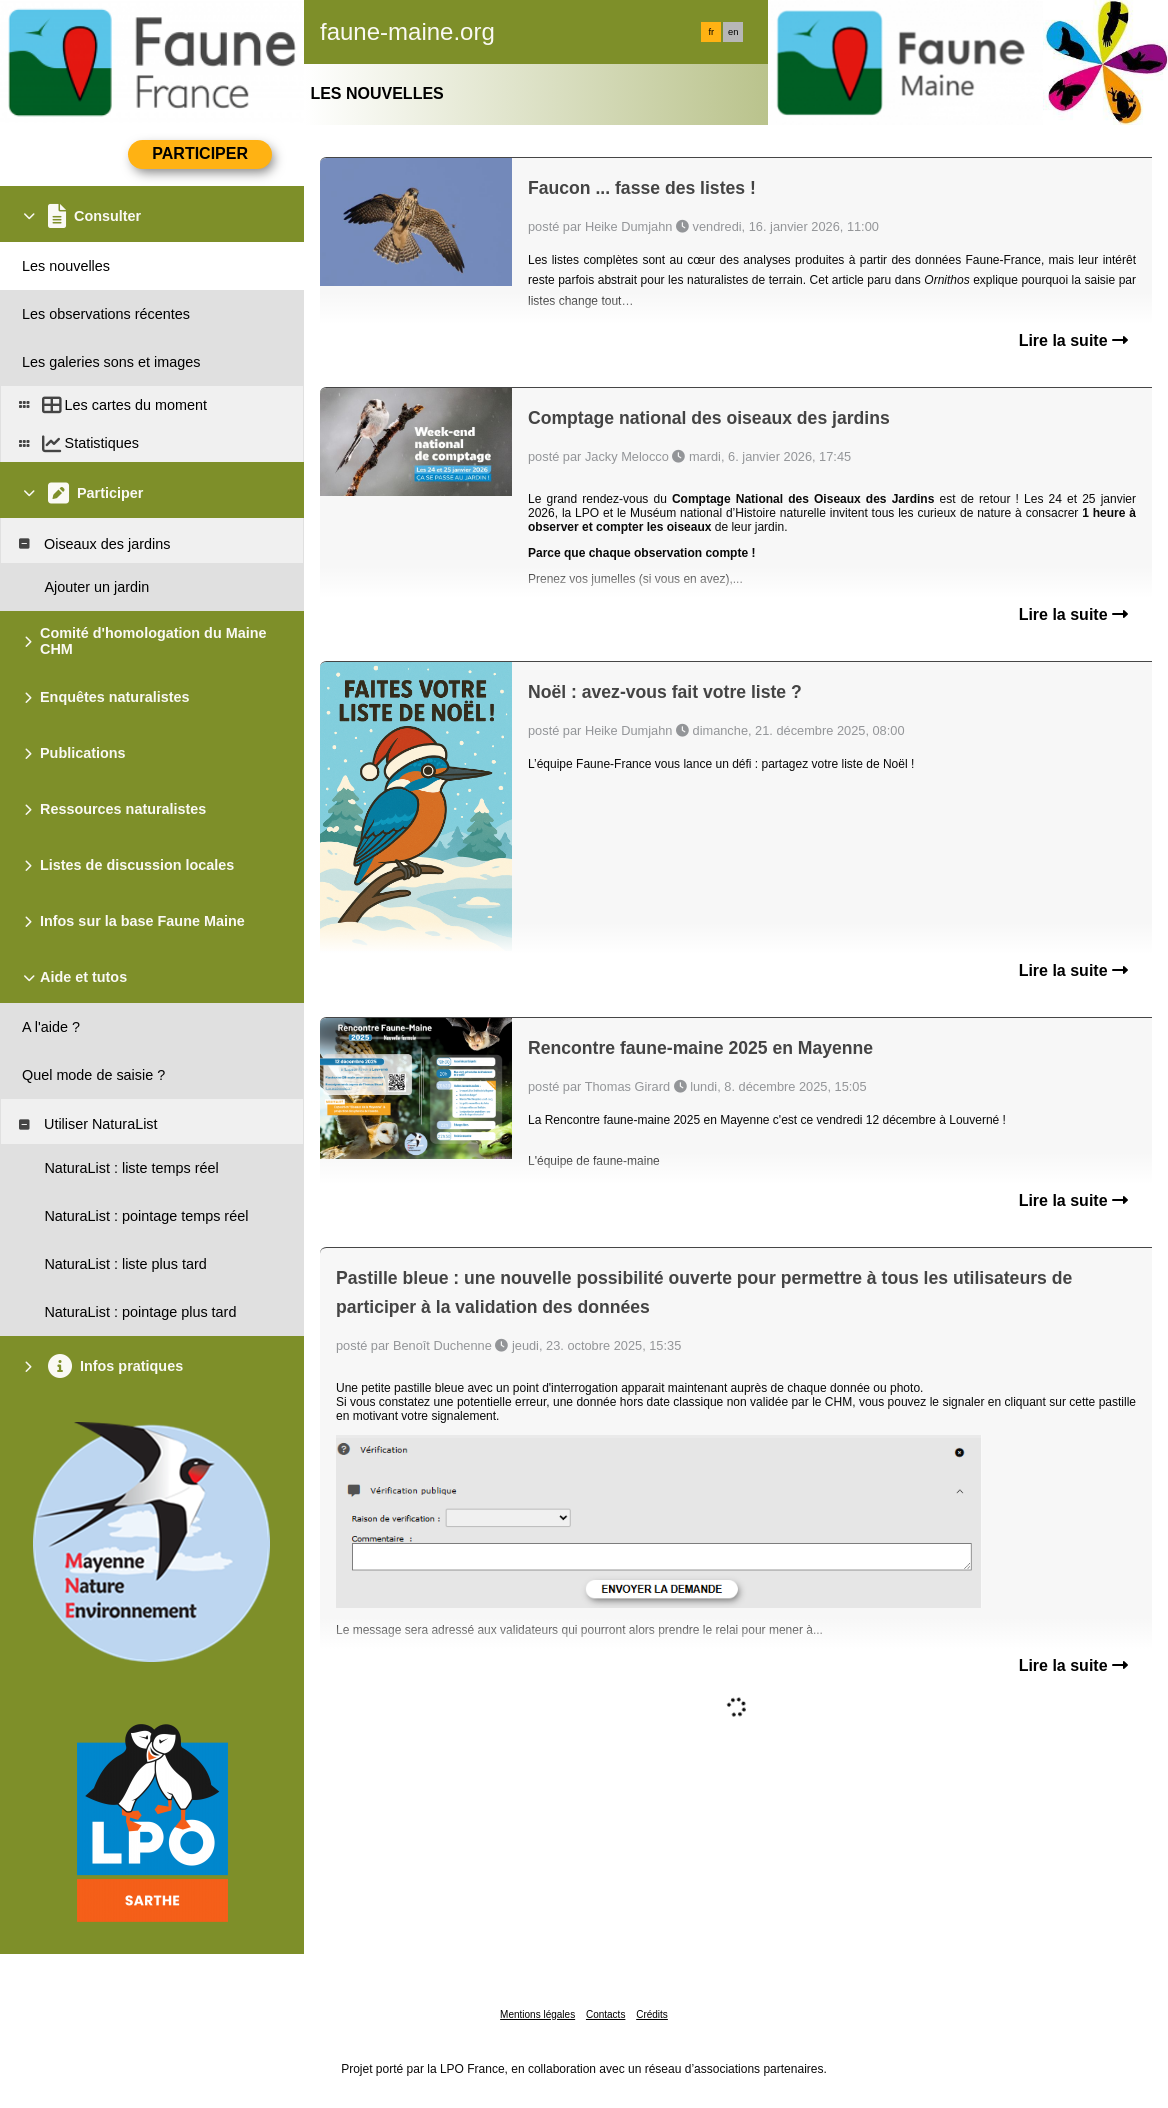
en (733, 32)
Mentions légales (537, 2014)
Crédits (652, 2014)
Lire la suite (1073, 340)
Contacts (605, 2014)
